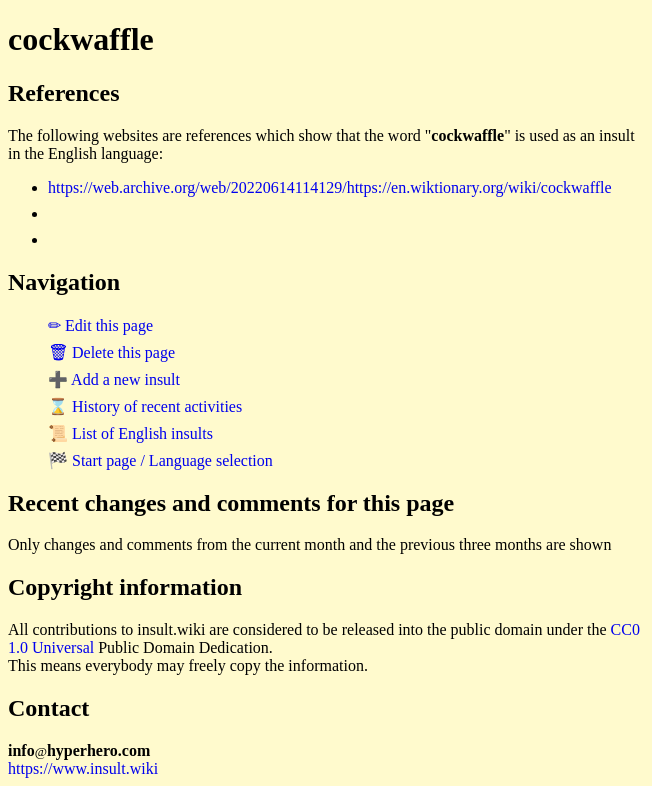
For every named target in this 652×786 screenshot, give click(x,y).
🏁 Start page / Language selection (160, 460)
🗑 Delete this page (111, 352)
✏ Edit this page (100, 325)
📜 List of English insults (130, 433)
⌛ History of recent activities (145, 406)
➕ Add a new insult (114, 379)
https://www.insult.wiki (83, 768)
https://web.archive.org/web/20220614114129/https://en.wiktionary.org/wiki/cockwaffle (330, 187)
